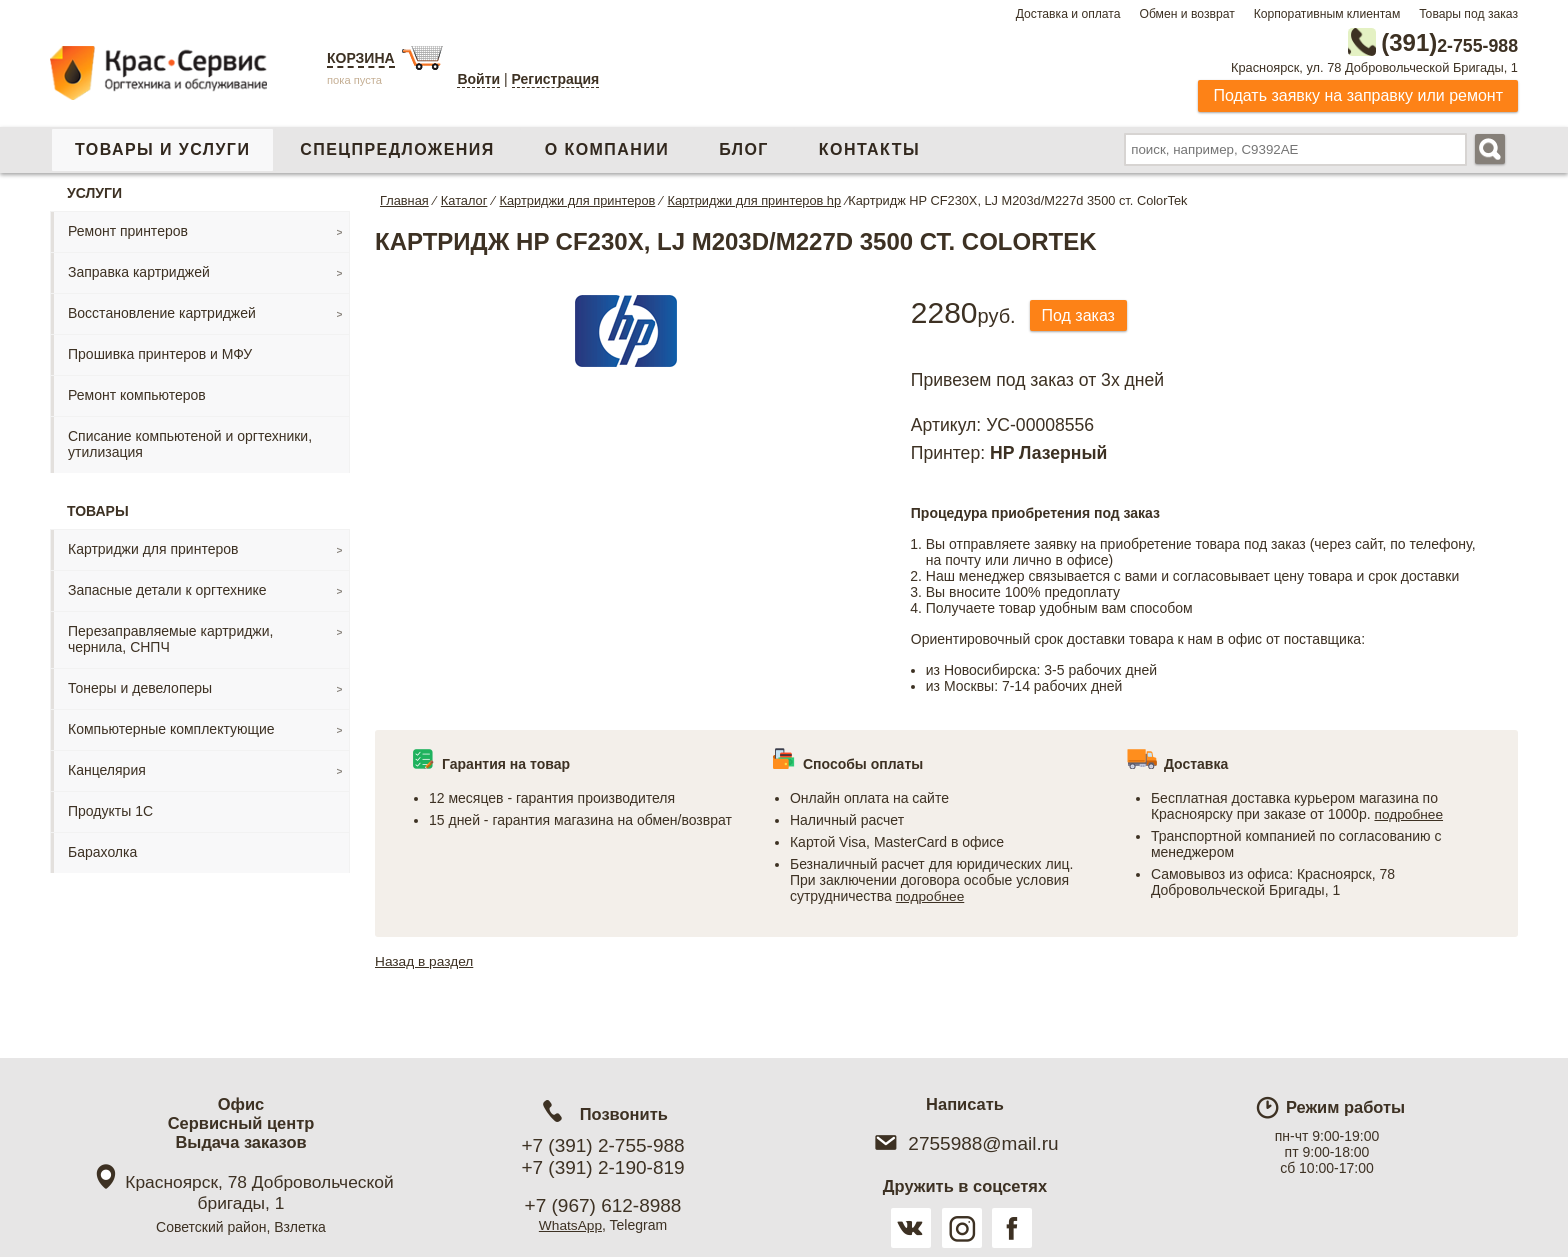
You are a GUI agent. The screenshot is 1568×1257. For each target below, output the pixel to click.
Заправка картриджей (139, 271)
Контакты (869, 148)
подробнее (931, 895)
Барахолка (102, 851)
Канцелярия (107, 769)
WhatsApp (570, 1225)
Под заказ (1081, 314)
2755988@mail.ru (964, 1143)
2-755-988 (1417, 42)
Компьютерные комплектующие (171, 728)
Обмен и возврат (1186, 14)
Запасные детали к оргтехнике (167, 589)
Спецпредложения (397, 148)
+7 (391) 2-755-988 (602, 1145)
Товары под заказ (1468, 14)
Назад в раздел (425, 960)
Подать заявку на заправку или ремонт (1358, 94)
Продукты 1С (110, 810)
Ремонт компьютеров (137, 394)
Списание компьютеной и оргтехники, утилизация (190, 443)
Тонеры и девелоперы (140, 687)
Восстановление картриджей (162, 312)
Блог (744, 148)
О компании (607, 148)
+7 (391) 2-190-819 (602, 1167)
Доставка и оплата (1068, 14)
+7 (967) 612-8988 (603, 1205)
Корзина (361, 58)
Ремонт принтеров (128, 230)
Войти (478, 79)
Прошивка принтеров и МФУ (160, 353)
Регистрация (556, 79)
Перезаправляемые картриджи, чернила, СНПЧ (170, 638)
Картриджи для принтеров (153, 548)
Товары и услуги (162, 148)
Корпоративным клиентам (1327, 14)
